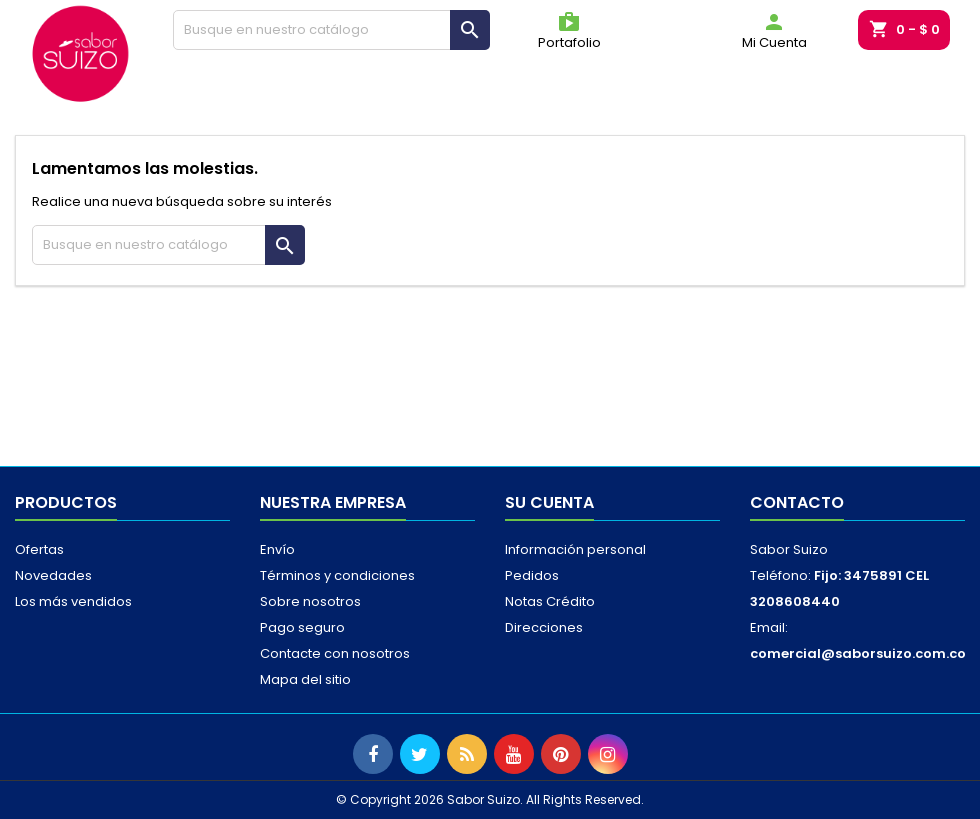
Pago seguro (302, 627)
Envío (277, 549)
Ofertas (39, 549)
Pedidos (532, 575)
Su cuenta (549, 502)
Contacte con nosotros (335, 653)
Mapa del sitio (305, 679)
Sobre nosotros (310, 601)
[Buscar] (331, 30)
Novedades (53, 575)
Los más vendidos (73, 601)
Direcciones (544, 627)
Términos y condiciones (337, 575)
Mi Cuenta (774, 31)
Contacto (797, 502)
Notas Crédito (550, 601)
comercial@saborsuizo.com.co (858, 653)
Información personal (575, 549)
